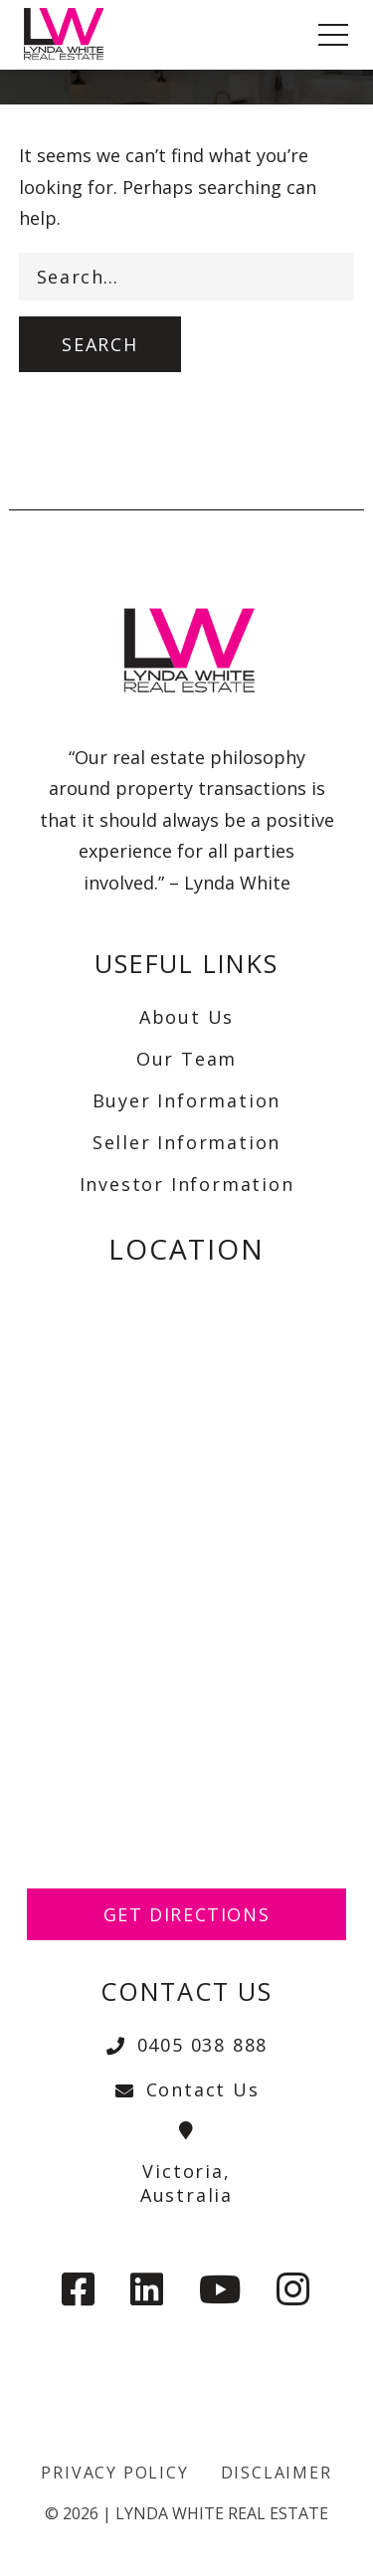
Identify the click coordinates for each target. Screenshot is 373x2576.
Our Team (186, 1059)
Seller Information (186, 1142)
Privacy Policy (114, 2472)
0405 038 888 (187, 2045)
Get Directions (187, 1914)
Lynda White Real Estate (221, 2513)
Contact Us (187, 2089)
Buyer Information (187, 1100)
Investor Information (187, 1184)
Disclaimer (276, 2472)
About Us (186, 1017)
